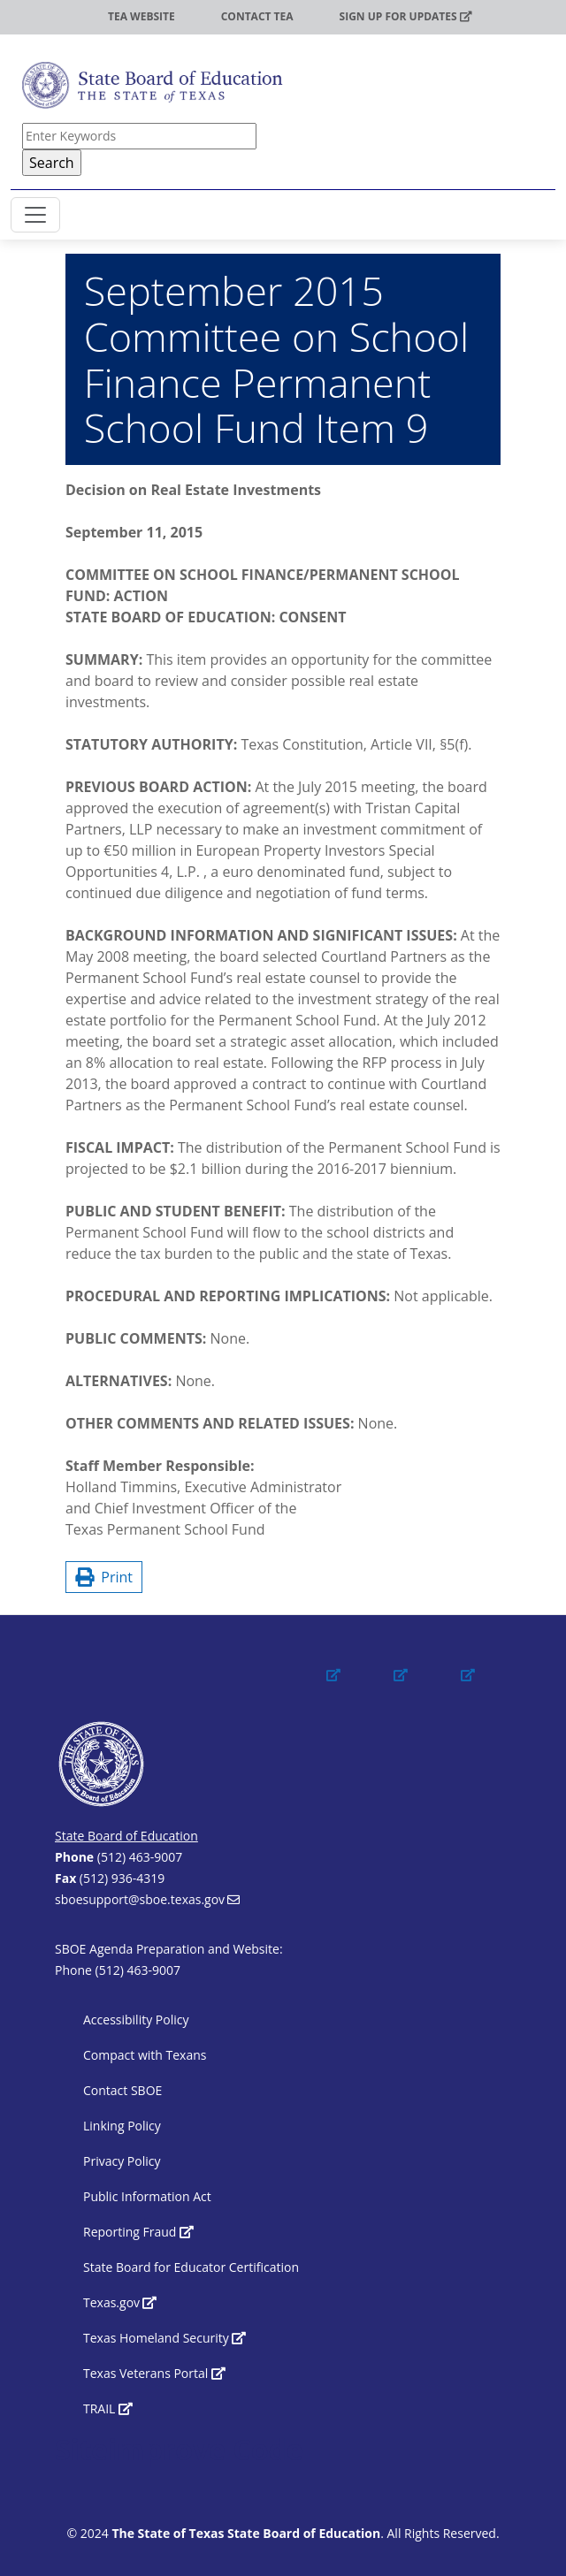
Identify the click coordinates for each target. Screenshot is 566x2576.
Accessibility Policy (135, 2019)
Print (104, 1577)
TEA (52, 16)
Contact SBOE (122, 2090)
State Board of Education (126, 1835)
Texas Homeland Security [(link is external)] (164, 2337)
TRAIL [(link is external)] (108, 2408)
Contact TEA (257, 16)
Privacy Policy (121, 2161)
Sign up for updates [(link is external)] (406, 16)
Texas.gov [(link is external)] (120, 2302)
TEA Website (141, 16)
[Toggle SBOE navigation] (35, 214)
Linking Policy (122, 2125)
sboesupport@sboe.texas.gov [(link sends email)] (147, 1899)
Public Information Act (147, 2196)
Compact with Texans (144, 2054)
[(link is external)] (350, 1691)
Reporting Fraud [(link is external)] (138, 2231)
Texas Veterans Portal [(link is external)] (154, 2373)
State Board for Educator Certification (191, 2267)
